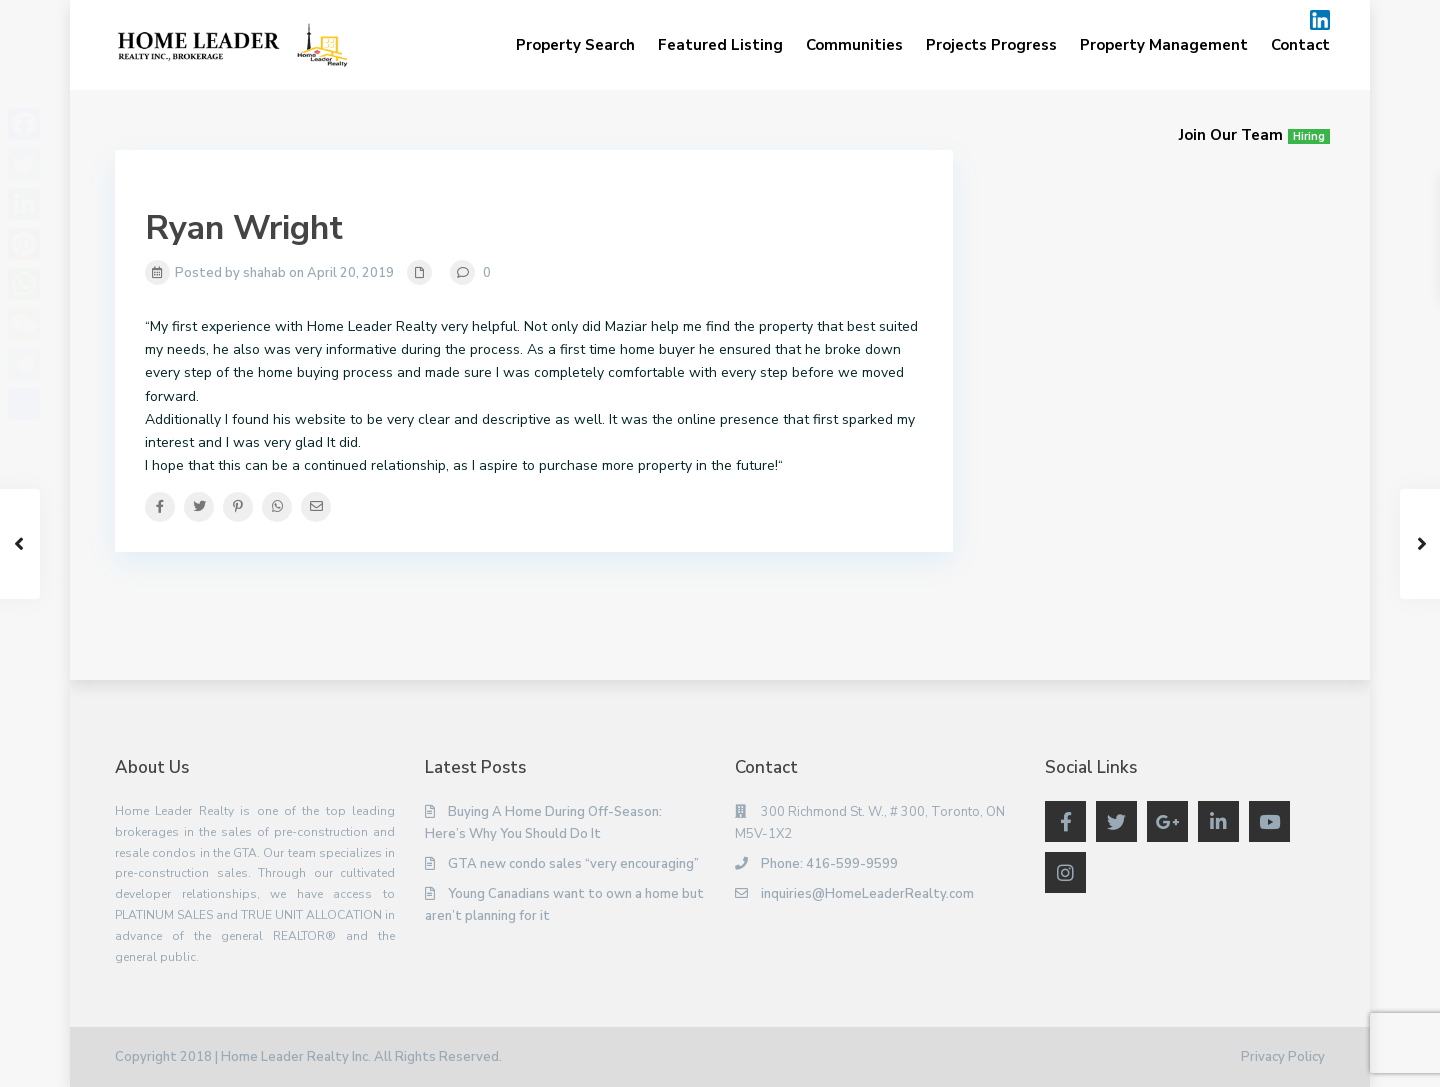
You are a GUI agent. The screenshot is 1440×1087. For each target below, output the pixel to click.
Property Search (575, 45)
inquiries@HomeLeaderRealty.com (867, 894)
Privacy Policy (1283, 1057)
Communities (854, 45)
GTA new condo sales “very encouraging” (573, 864)
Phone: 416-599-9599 (829, 864)
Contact (1300, 45)
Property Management (1164, 45)
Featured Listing (720, 45)
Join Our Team (1254, 135)
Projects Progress (991, 45)
